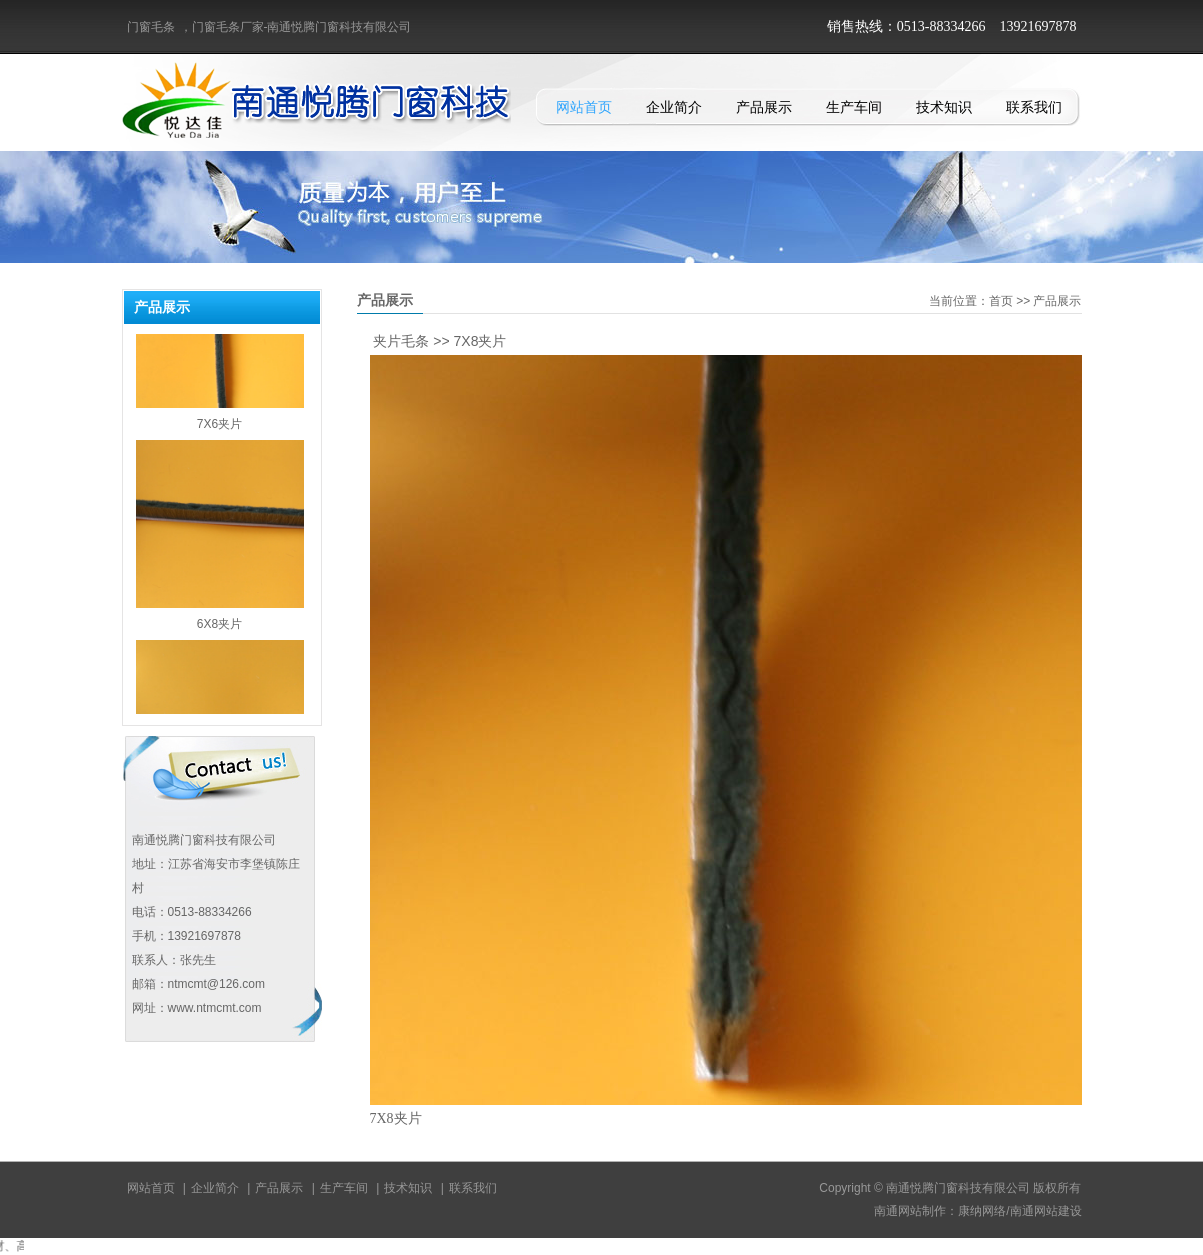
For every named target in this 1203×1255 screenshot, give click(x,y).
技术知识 (944, 107)
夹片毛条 (401, 341)
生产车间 (854, 107)
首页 (1001, 301)
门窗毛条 (151, 27)
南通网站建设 (1046, 1211)
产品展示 (764, 107)
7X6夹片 (219, 429)
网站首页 (584, 107)
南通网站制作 (910, 1211)
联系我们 (1034, 107)
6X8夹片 (219, 629)
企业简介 (674, 107)
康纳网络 (982, 1211)
